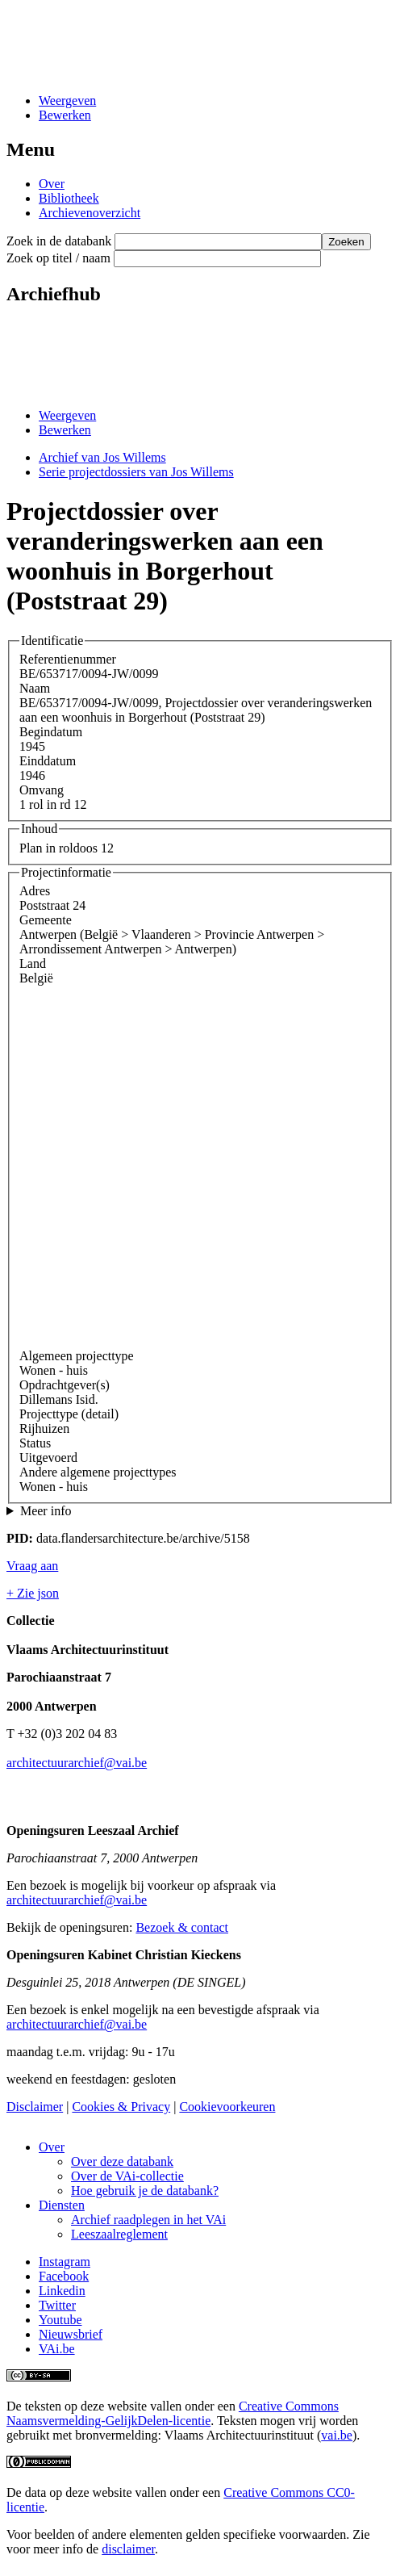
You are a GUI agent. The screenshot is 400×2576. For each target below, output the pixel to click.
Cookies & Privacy (121, 2106)
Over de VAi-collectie (127, 2176)
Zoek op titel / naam (58, 258)
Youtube (60, 2320)
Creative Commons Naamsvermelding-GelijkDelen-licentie (172, 2413)
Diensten (62, 2205)
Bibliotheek (69, 198)
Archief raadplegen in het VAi (148, 2219)
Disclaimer (34, 2106)
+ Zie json (32, 1593)
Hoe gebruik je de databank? (145, 2190)
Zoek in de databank (58, 241)
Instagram (64, 2261)
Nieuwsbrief (70, 2334)
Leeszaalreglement (119, 2234)
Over (52, 184)
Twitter (57, 2305)
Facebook (64, 2276)
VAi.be (57, 2349)
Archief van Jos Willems (102, 457)
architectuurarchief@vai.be (76, 1763)
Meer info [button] (46, 1511)
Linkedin (62, 2290)
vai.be (336, 2435)
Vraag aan (32, 1566)
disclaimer (128, 2549)
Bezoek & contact (181, 1927)
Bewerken (65, 115)
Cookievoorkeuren (227, 2106)
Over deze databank (122, 2161)
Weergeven (67, 100)
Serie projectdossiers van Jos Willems (136, 472)
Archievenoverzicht (89, 213)
